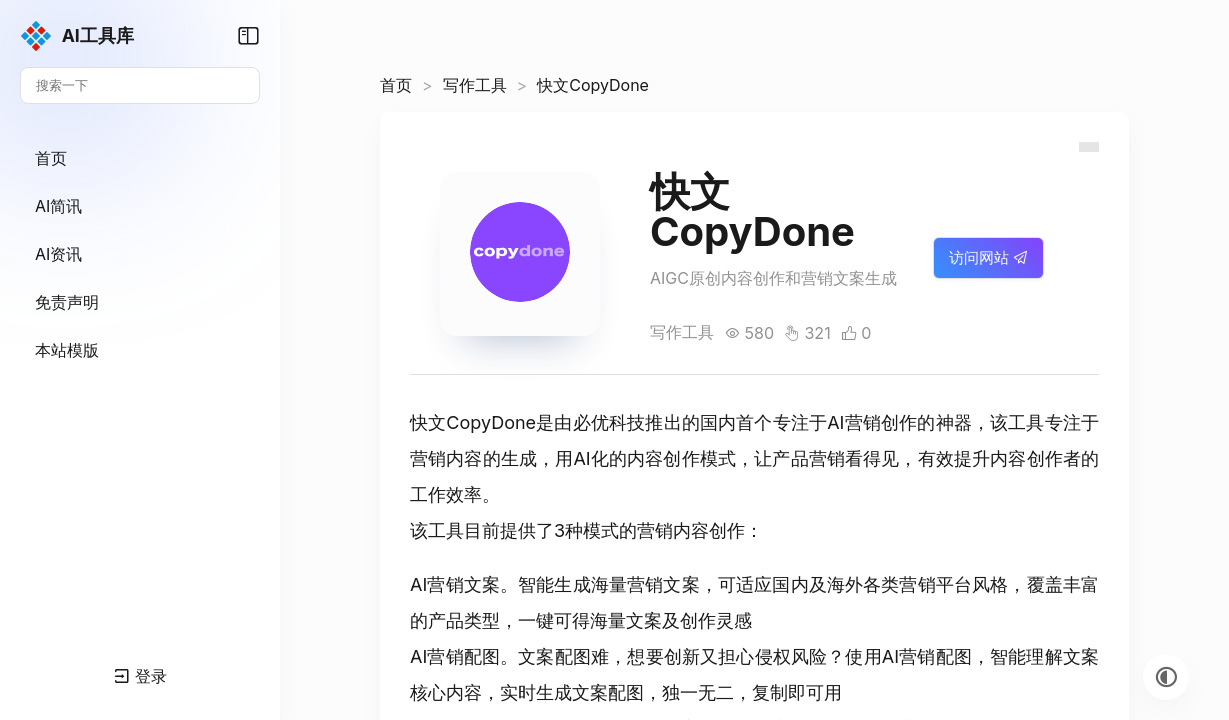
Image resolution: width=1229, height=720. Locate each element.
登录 (140, 676)
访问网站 (988, 257)
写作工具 (475, 85)
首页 (396, 85)
